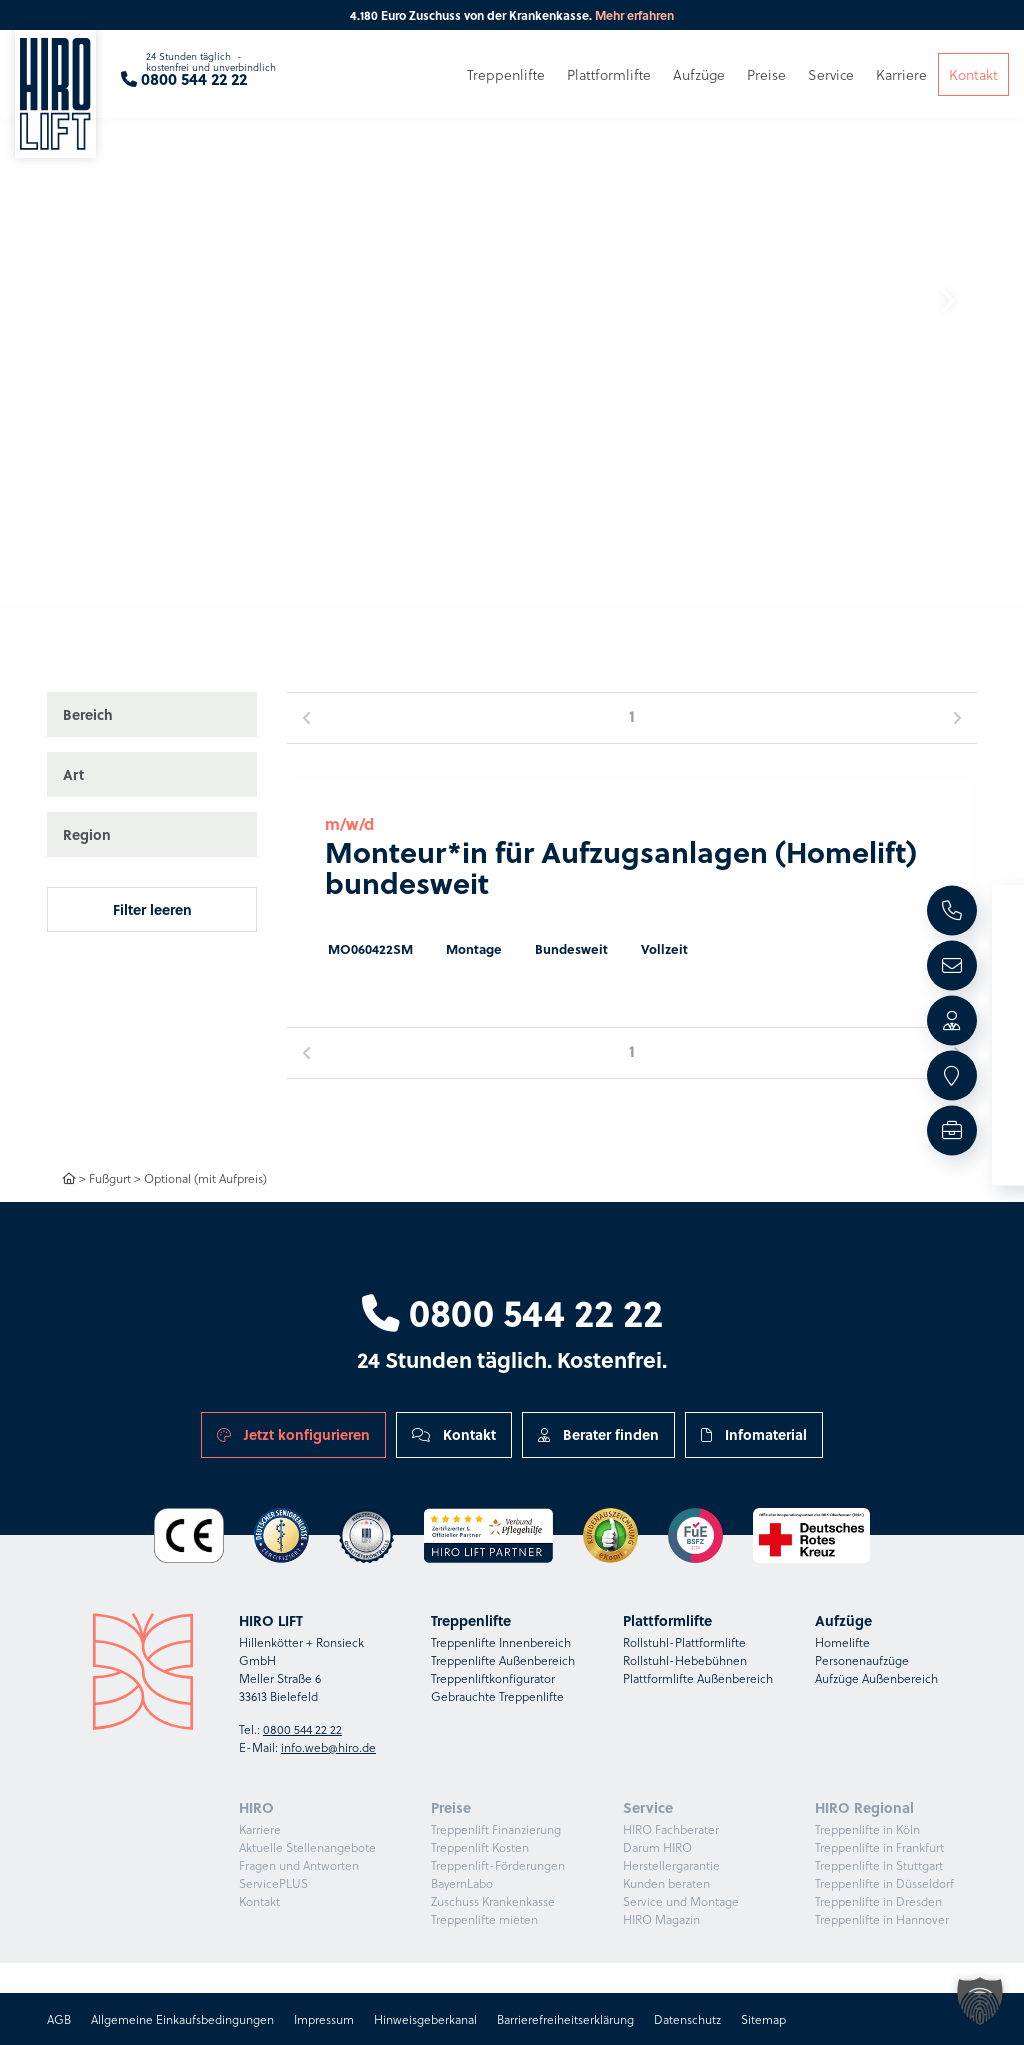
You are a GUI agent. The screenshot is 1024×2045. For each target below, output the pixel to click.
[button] (947, 301)
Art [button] (73, 774)
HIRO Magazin (661, 1919)
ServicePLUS (273, 1883)
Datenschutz (687, 2019)
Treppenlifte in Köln (867, 1829)
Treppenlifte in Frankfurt (879, 1847)
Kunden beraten (666, 1883)
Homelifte (842, 1642)
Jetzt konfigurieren (293, 1434)
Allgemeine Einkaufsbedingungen (182, 2019)
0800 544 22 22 (512, 1312)
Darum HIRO (657, 1847)
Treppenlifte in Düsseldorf (884, 1883)
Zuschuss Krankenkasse (493, 1901)
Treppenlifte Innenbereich (501, 1642)
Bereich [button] (88, 714)
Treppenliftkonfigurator (493, 1678)
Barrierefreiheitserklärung (565, 2019)
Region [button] (87, 834)
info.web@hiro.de (328, 1747)
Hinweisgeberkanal (425, 2019)
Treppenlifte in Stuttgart (879, 1865)
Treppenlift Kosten (480, 1847)
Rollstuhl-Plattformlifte (684, 1642)
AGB (59, 2019)
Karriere (260, 1829)
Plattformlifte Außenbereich (698, 1678)
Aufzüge (699, 77)
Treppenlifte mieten (484, 1919)
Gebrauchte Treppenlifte (497, 1696)
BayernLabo (462, 1883)
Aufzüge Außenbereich (876, 1678)
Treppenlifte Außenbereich (503, 1660)
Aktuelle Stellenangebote (307, 1847)
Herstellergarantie (671, 1865)
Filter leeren (152, 909)
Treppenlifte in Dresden (878, 1901)
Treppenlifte (506, 77)
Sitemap (763, 2019)
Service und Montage (681, 1901)
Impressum (324, 2019)
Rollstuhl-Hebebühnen (685, 1660)
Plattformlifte (609, 77)
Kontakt (454, 1434)
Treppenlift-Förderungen (498, 1865)
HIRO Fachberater (671, 1829)
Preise (766, 77)
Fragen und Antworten (299, 1865)
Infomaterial (754, 1434)
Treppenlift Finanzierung (496, 1829)
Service (831, 77)
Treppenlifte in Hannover (882, 1919)
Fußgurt (110, 1178)
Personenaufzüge (862, 1660)
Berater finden (598, 1434)
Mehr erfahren (634, 15)
